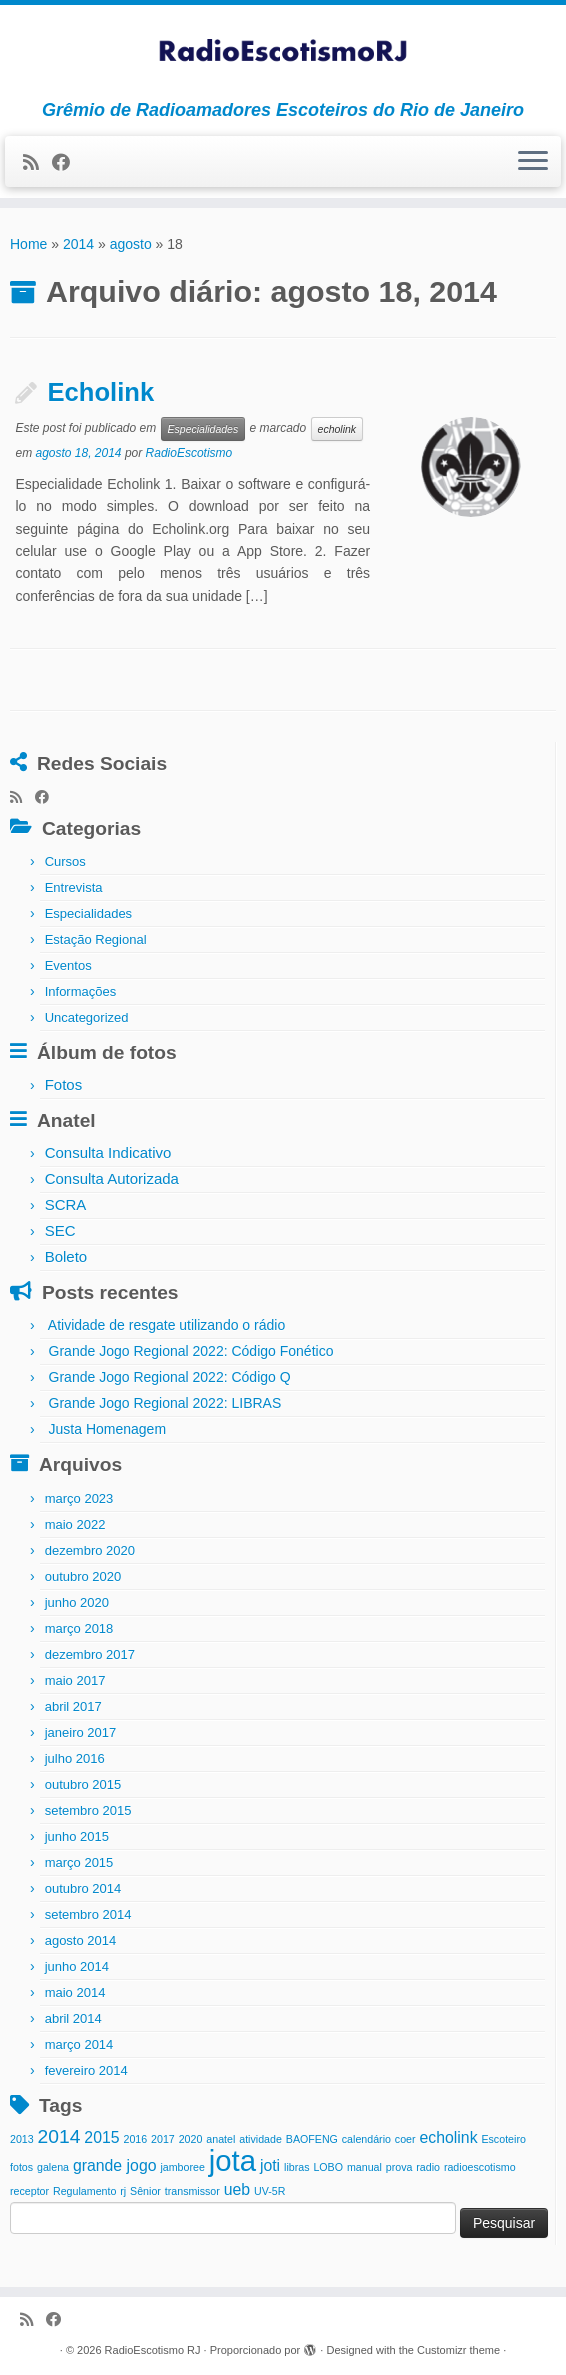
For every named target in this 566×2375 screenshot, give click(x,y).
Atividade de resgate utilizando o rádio (166, 1325)
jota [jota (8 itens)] (232, 2160)
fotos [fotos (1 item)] (21, 2167)
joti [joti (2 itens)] (270, 2165)
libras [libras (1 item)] (296, 2167)
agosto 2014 (81, 1940)
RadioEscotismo (189, 453)
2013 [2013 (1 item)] (22, 2139)
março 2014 (79, 2044)
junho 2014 (77, 1966)
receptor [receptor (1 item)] (29, 2191)
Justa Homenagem (108, 1429)
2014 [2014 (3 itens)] (59, 2136)
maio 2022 (75, 1524)
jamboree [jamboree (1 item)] (182, 2167)
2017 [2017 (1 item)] (163, 2139)
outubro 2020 (83, 1576)
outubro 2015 (83, 1784)
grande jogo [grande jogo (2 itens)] (115, 2165)
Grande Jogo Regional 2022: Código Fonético (191, 1351)
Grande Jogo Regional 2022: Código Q (170, 1377)
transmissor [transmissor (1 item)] (192, 2191)
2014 (78, 244)
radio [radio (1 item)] (428, 2167)
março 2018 (79, 1628)
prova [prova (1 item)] (399, 2167)
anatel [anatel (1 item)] (220, 2139)
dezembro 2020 (90, 1550)
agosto (131, 244)
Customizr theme (458, 2350)
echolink (337, 429)
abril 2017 (73, 1706)
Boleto (66, 1256)
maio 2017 (75, 1680)
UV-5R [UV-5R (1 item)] (269, 2191)
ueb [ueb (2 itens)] (237, 2189)
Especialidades (203, 429)
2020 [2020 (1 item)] (191, 2139)
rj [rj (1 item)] (123, 2191)
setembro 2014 (88, 1914)
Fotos (64, 1084)
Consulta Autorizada (112, 1178)
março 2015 (79, 1862)
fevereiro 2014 (86, 2070)
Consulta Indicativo (108, 1152)
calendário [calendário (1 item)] (366, 2139)
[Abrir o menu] (533, 162)
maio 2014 (75, 1992)
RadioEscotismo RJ (153, 2350)
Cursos (65, 861)
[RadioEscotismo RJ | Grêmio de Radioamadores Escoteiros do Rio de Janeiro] (283, 52)
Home (28, 244)
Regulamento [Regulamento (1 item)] (84, 2191)
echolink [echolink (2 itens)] (448, 2137)
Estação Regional (96, 939)
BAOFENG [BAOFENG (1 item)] (312, 2139)
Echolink (100, 392)
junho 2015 (77, 1836)
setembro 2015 (88, 1810)
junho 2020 (77, 1602)
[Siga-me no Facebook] (67, 163)
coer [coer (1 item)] (405, 2139)
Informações (81, 991)
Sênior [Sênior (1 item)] (145, 2191)
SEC (60, 1230)
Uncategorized (87, 1017)
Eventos (68, 965)
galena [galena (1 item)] (53, 2167)
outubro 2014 (83, 1888)
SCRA (66, 1204)
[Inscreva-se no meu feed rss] (37, 163)
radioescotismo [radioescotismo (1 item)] (480, 2167)
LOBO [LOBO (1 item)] (328, 2167)
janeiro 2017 (81, 1732)
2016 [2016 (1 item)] (135, 2139)
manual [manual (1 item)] (364, 2167)
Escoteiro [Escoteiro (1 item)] (503, 2139)
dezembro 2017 (90, 1654)
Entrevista (74, 887)
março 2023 (79, 1498)
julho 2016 (75, 1758)
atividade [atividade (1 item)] (260, 2139)
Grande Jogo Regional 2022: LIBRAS (165, 1403)
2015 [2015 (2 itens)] (101, 2137)
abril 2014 (73, 2018)
